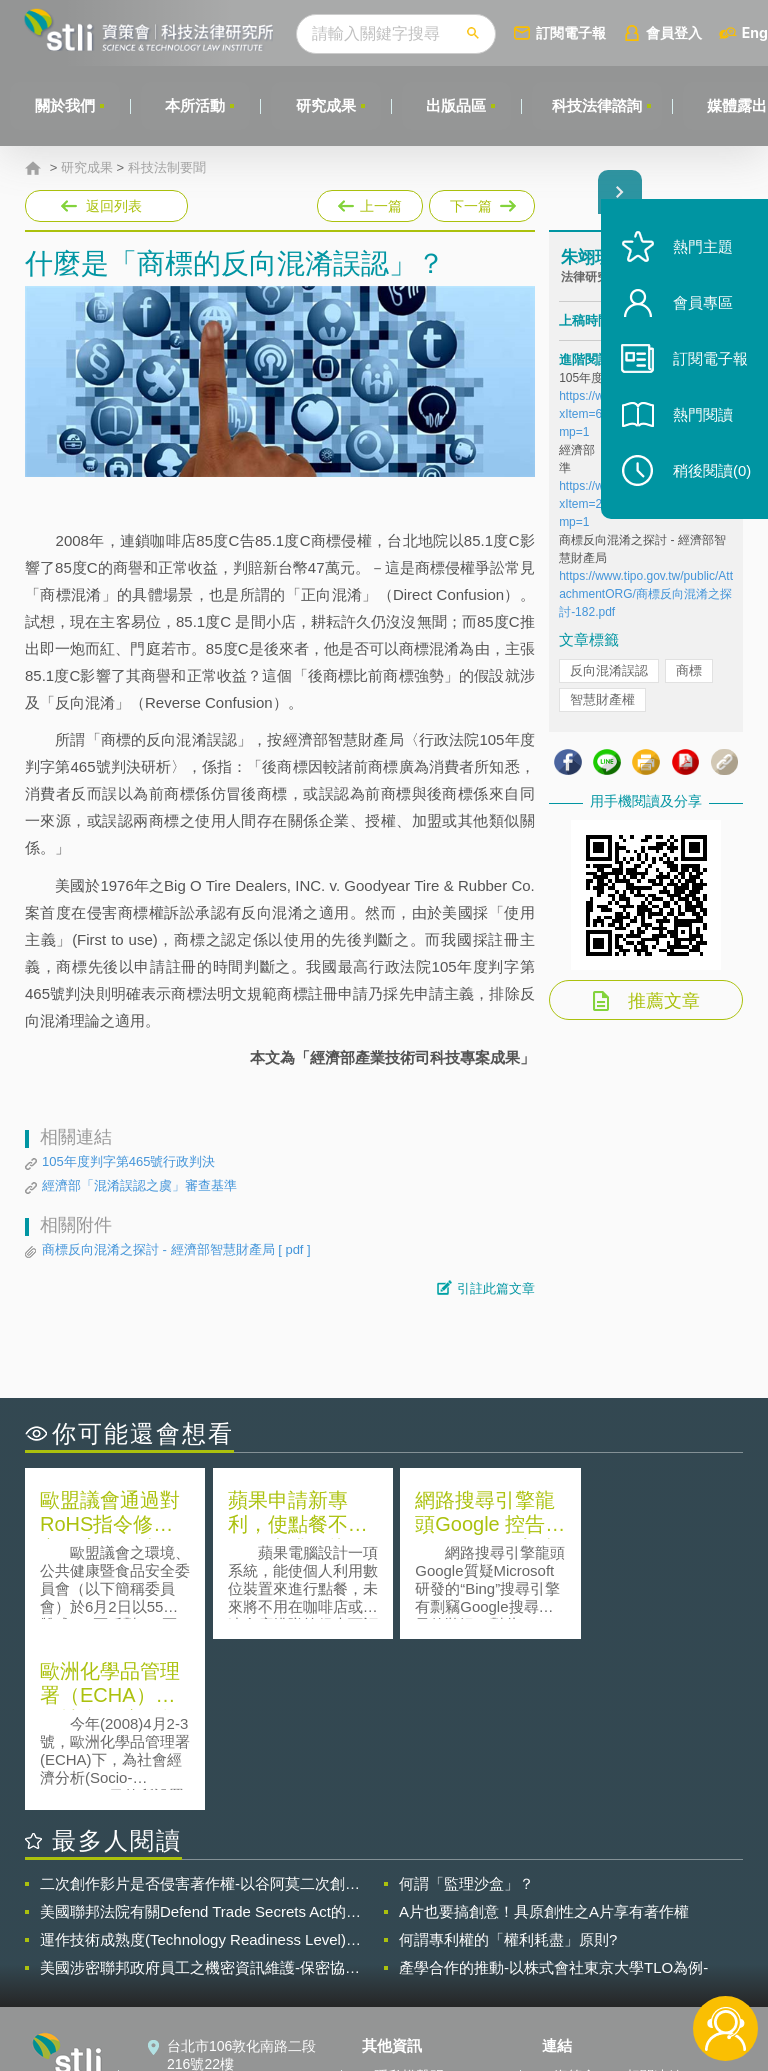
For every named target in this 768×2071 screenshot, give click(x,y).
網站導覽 (402, 1989)
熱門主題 (700, 252)
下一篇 (480, 202)
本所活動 (196, 105)
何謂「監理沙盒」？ (466, 1712)
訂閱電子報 (574, 32)
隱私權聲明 (409, 1905)
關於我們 (65, 105)
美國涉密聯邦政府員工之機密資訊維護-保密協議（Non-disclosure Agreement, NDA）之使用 (200, 1797)
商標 (689, 670)
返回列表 (114, 206)
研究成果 (327, 105)
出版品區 (458, 105)
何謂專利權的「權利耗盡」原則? (508, 1768)
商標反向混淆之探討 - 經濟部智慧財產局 (176, 1250)
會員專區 (700, 308)
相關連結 (654, 1905)
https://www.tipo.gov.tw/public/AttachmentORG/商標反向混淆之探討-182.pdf (646, 594)
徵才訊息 (402, 1933)
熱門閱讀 (700, 420)
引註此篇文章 (496, 1288)
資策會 (575, 1905)
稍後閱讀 (709, 476)
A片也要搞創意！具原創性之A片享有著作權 (544, 1740)
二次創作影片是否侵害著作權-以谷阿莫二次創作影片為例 (200, 1713)
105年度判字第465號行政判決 (128, 1161)
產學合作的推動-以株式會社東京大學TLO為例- (553, 1796)
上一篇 (370, 206)
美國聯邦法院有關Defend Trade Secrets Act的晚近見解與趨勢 (200, 1741)
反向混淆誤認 (609, 670)
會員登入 (677, 32)
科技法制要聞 (167, 168)
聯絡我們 (402, 1961)
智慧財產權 (602, 699)
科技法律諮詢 (599, 105)
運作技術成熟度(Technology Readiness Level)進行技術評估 (200, 1769)
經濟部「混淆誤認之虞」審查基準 (139, 1185)
